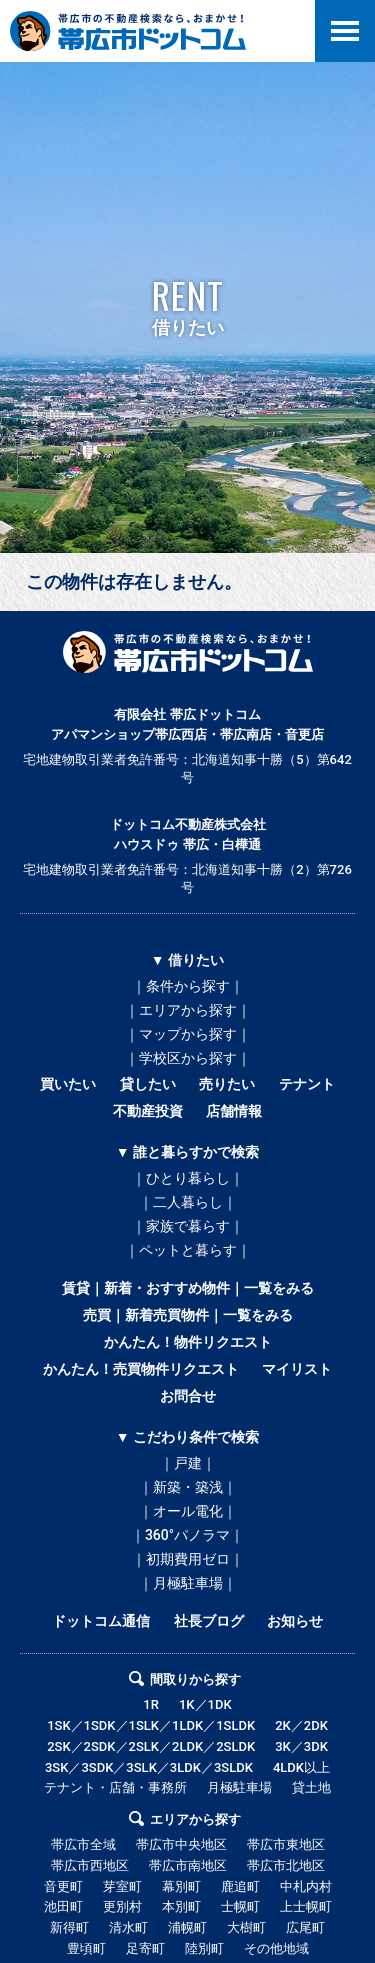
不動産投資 (148, 1111)
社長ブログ (209, 1621)
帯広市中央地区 (181, 1844)
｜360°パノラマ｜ (187, 1535)
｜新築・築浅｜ (188, 1487)
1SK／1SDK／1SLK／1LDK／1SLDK (151, 1725)
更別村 (122, 1906)
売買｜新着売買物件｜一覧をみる (188, 1315)
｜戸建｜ (188, 1463)
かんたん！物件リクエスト (188, 1342)
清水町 (128, 1927)
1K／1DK (205, 1704)
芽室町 (122, 1886)
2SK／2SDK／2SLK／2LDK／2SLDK (151, 1746)
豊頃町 (86, 1948)
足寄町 (145, 1948)
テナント (307, 1084)
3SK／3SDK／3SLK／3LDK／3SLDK (149, 1767)
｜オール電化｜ (188, 1511)
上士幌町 (306, 1906)
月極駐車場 (239, 1787)
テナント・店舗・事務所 (115, 1787)
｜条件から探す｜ (188, 986)
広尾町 (305, 1927)
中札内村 (306, 1886)
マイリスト (297, 1369)
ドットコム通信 (101, 1621)
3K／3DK (301, 1746)
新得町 (69, 1927)
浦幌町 (187, 1927)
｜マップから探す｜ (188, 1034)
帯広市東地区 (286, 1844)
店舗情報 (234, 1111)
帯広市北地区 (286, 1865)
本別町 (181, 1906)
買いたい (68, 1084)
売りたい (227, 1084)
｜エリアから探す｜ (188, 1010)
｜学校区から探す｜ (188, 1058)
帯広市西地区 (90, 1865)
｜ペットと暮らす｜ (188, 1250)
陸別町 (204, 1948)
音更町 (63, 1886)
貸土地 (311, 1787)
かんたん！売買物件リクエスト (141, 1369)
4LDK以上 (301, 1767)
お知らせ (295, 1621)
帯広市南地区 (188, 1865)
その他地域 (276, 1948)
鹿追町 (240, 1886)
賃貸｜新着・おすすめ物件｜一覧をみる (188, 1288)
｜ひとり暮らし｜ (188, 1178)
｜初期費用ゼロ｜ (188, 1559)
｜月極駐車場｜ (188, 1583)
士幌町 (240, 1906)
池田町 (63, 1906)
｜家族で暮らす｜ (188, 1226)
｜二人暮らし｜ (188, 1202)
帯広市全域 (83, 1844)
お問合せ (188, 1396)
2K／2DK (301, 1725)
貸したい (148, 1084)
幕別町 (181, 1886)
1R (151, 1704)
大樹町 (246, 1927)
